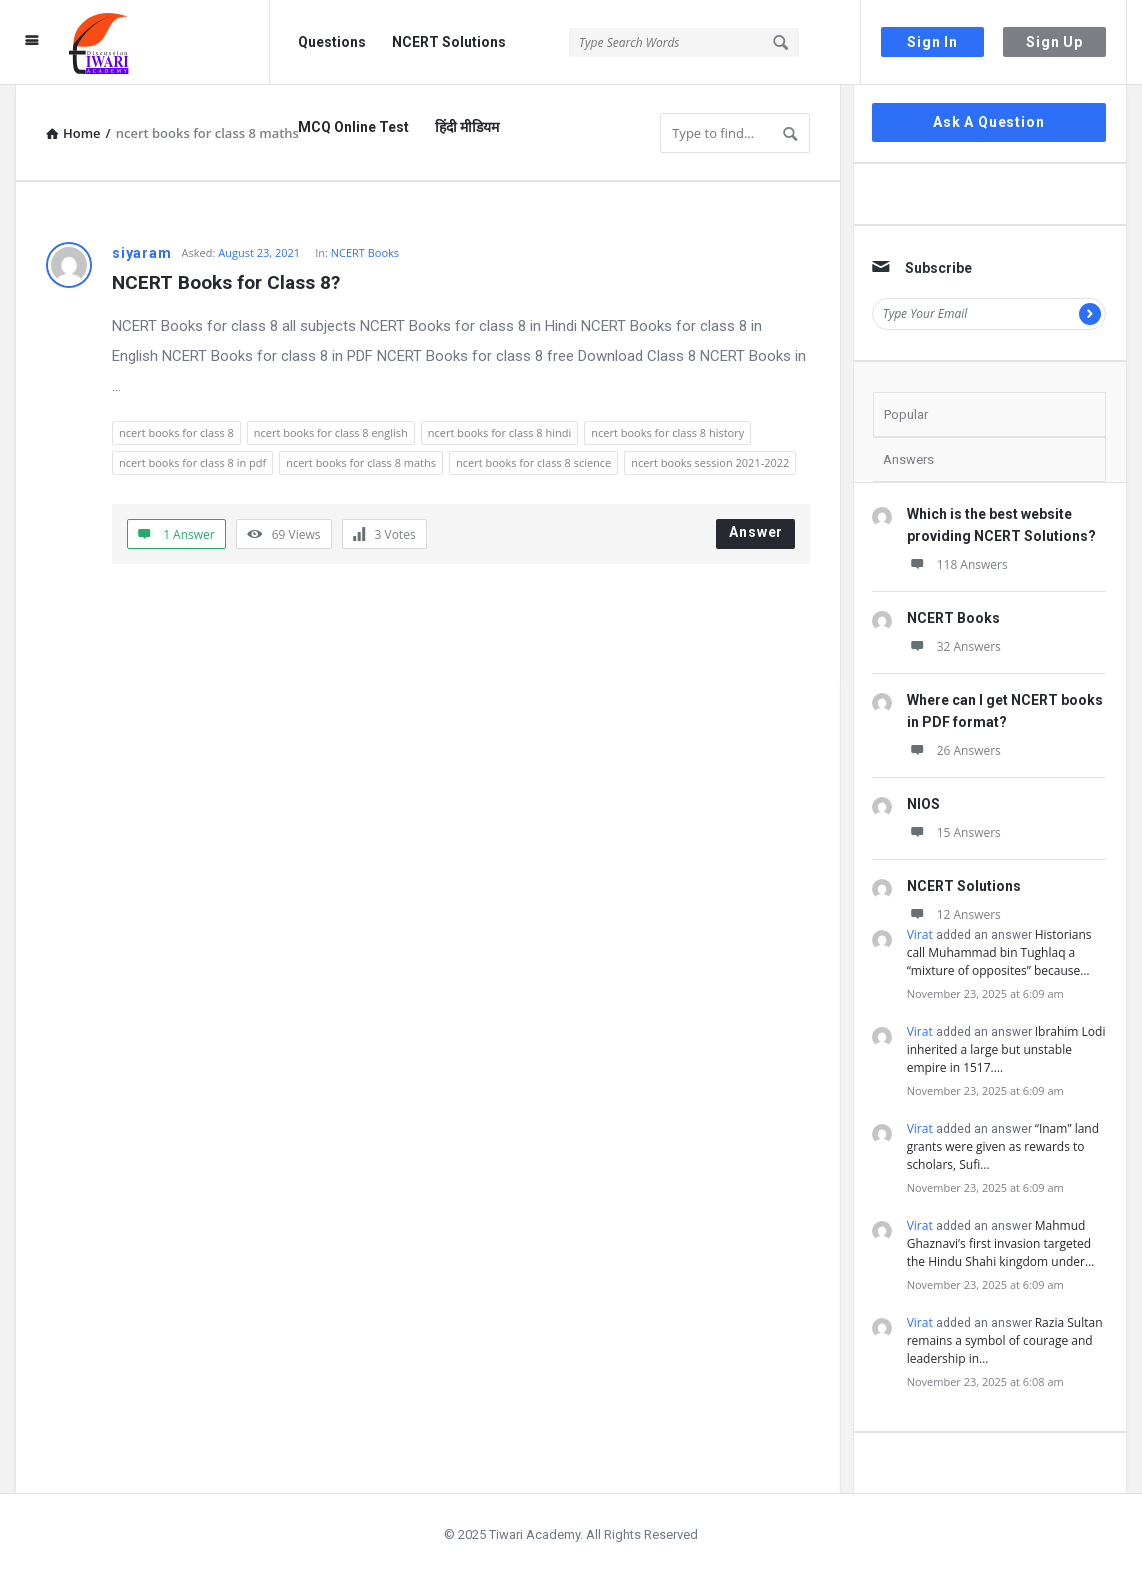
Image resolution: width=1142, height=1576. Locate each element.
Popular (906, 414)
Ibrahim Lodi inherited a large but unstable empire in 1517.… (1006, 1049)
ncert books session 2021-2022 (710, 462)
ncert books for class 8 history (667, 432)
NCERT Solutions (449, 42)
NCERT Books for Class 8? (226, 282)
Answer (756, 532)
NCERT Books (365, 252)
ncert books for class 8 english (331, 432)
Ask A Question (988, 122)
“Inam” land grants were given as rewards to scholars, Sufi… (1003, 1146)
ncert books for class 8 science (533, 462)
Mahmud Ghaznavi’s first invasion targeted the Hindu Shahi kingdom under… (1001, 1243)
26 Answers (954, 750)
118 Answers (957, 564)
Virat (920, 934)
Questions (332, 42)
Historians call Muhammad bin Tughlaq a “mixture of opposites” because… (999, 952)
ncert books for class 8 (176, 432)
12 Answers (954, 914)
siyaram (142, 253)
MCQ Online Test (353, 127)
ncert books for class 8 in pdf (192, 462)
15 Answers (954, 832)
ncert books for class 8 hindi (499, 432)
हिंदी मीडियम (467, 127)
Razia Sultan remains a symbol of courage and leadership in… (1005, 1340)
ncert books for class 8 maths (361, 462)
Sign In (932, 42)
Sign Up (1054, 42)
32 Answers (954, 646)
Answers (908, 459)
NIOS (923, 804)
